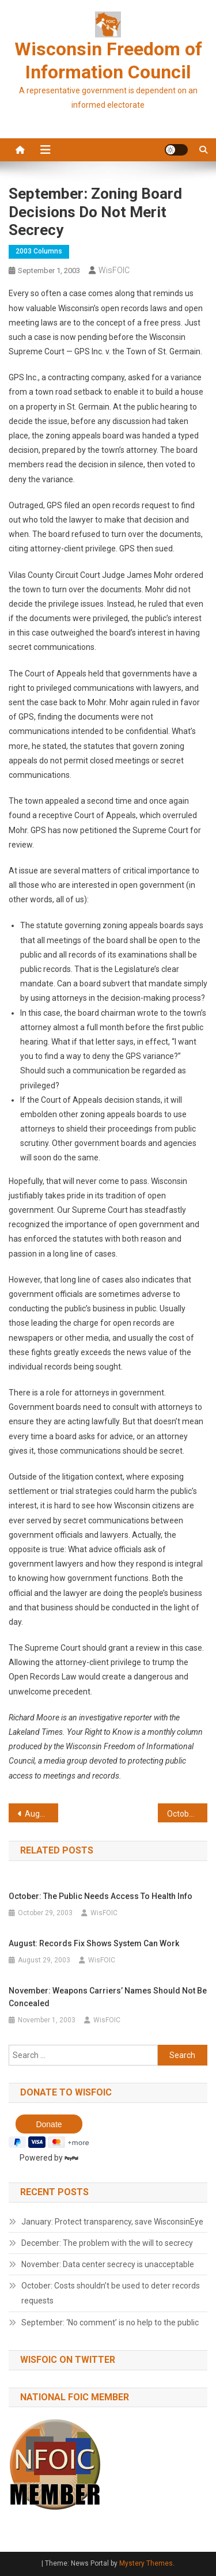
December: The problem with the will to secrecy (107, 2243)
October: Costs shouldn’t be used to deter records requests (110, 2293)
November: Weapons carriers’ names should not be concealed (108, 1997)
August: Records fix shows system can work (41, 1813)
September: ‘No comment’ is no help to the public (110, 2322)
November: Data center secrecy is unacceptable (107, 2264)
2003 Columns (39, 251)
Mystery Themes (146, 2563)
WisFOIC (114, 270)
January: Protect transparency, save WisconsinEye (112, 2221)
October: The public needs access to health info (187, 1813)
